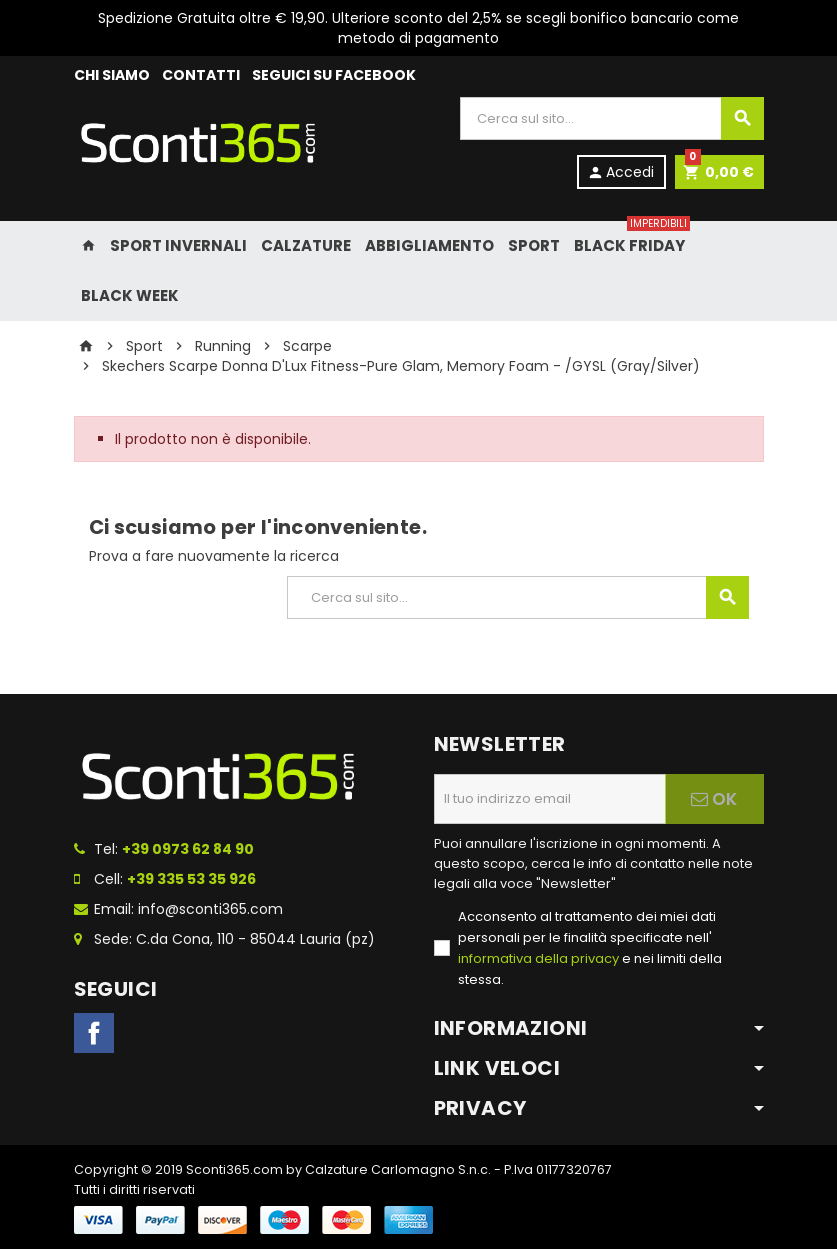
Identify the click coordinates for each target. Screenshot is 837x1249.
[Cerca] (611, 118)
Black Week (130, 295)
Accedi (620, 172)
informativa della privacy (538, 958)
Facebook (94, 1033)
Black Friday (630, 238)
